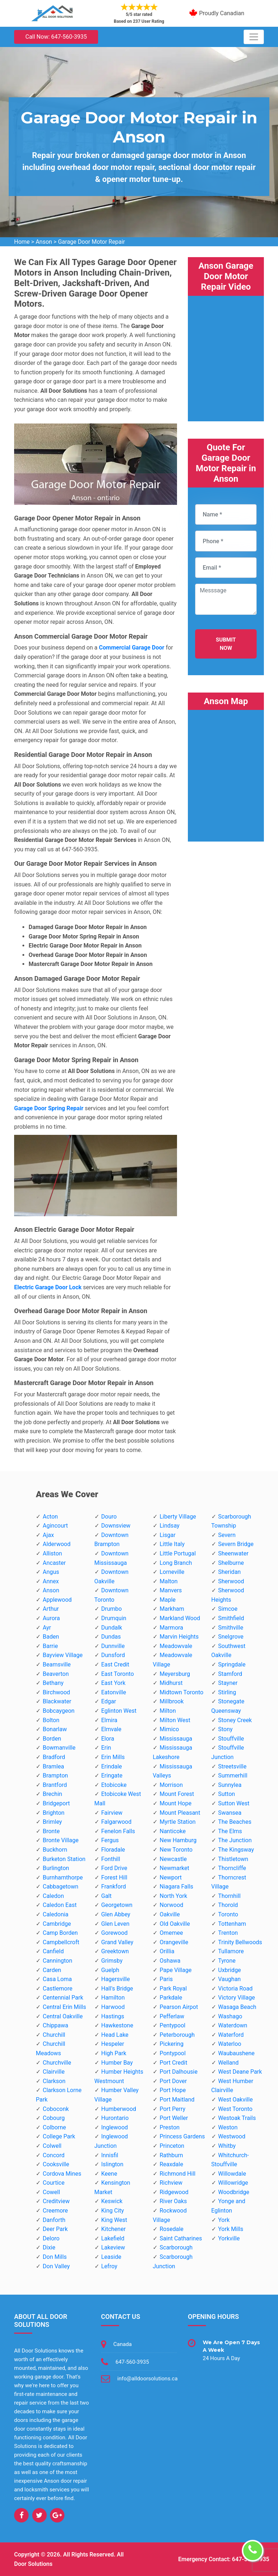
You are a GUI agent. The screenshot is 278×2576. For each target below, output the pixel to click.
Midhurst (171, 1682)
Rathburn (171, 2155)
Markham (172, 1608)
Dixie (49, 2247)
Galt (106, 1895)
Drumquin (113, 1618)
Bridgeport (56, 1803)
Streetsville (232, 1766)
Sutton (226, 1794)
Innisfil (109, 2155)
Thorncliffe (232, 1868)
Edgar (108, 1701)
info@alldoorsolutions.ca (147, 2378)
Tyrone (227, 1960)
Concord (53, 2155)
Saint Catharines (181, 2238)
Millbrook (172, 1701)
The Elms (230, 1831)
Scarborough (176, 2247)
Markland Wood (180, 1618)
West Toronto (235, 2108)
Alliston (52, 1553)
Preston (170, 2127)
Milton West (175, 1720)
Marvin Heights (179, 1636)
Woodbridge (233, 2192)
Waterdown (233, 2025)
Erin (106, 1747)
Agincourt (55, 1525)
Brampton (55, 1775)
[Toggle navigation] (254, 37)
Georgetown (116, 1905)
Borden (52, 1738)
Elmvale (111, 1729)
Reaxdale (171, 2164)
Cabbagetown (60, 1886)
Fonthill (110, 1859)
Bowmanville (59, 1747)
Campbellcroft (61, 1942)
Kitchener (113, 2229)
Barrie (50, 1646)
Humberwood (118, 2108)
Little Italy (172, 1544)
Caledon (53, 1895)
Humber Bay (117, 2062)
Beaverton (56, 1673)
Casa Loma (57, 1979)
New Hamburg (178, 1840)
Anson (43, 241)
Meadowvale (176, 1646)
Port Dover (173, 2081)
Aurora (51, 1618)
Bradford (54, 1757)
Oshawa (170, 1960)
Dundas (111, 1636)
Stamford (230, 1673)
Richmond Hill (177, 2173)
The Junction (235, 1840)
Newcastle (173, 1859)
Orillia (167, 1951)
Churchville (57, 2062)
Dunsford (113, 1655)
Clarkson (54, 2081)
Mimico (169, 1729)
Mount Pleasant (180, 1812)
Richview (171, 2182)
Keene (109, 2173)
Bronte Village (61, 1840)
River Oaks (173, 2201)
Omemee (171, 1932)
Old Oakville (175, 1923)
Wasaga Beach (237, 2007)
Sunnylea (230, 1784)
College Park (59, 2136)
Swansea (230, 1812)
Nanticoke (173, 1831)
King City (112, 2210)
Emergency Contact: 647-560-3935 (223, 2559)
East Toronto (117, 1673)
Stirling (227, 1692)
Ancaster (54, 1562)
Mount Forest (177, 1794)
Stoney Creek (235, 1720)
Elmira (109, 1720)
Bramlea (53, 1766)
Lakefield (113, 2238)
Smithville (230, 1627)
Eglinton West (118, 1710)
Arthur (51, 1608)
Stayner (228, 1682)
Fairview (112, 1812)
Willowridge (233, 2182)
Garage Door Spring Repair (48, 1108)
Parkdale (171, 1997)
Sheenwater (233, 1553)
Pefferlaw (172, 2016)
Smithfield (231, 1618)
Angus (51, 1571)
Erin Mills (113, 1757)
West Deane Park (240, 2071)
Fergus (110, 1840)
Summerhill (233, 1775)
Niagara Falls (176, 1886)
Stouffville (231, 1738)
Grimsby (112, 1960)
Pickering (172, 2043)
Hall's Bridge (117, 1988)
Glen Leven (115, 1923)
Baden (51, 1636)
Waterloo (229, 2043)
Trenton (228, 1932)
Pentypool (172, 2025)
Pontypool (173, 2053)
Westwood (231, 2136)
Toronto (228, 1914)
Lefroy (109, 2266)
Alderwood (57, 1544)
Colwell (52, 2145)
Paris (166, 1979)
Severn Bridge (236, 1544)
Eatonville (113, 1692)
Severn (227, 1535)
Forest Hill (114, 1877)
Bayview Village (63, 1655)
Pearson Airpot (179, 2007)
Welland (228, 2062)
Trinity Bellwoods (240, 1942)
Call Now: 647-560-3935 (56, 36)
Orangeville (174, 1942)
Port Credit (173, 2062)
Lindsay (170, 1525)
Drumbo (111, 1608)
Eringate (112, 1775)
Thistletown (233, 1859)
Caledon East (60, 1905)
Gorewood (114, 1932)
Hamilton (113, 1997)
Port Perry (172, 2108)
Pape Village (175, 1970)
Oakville (170, 1914)
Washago (230, 2016)
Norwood (171, 1905)
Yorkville (229, 2238)
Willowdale (232, 2173)
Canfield (53, 1951)
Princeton (172, 2145)
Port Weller (174, 2118)
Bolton (51, 1720)
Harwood (113, 2007)
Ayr (47, 1627)
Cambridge (57, 1923)
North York (173, 1895)
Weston (228, 2127)
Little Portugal (178, 1553)
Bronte (51, 1831)
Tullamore (231, 1951)
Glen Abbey (115, 1914)
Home (22, 241)
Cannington (57, 1960)
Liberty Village (178, 1516)
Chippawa (55, 2025)
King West (114, 2220)
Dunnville (113, 1646)
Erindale (111, 1766)
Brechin (52, 1794)
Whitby (227, 2145)
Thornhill (229, 1895)
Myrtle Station (177, 1821)
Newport (171, 1877)
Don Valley (56, 2266)
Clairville (53, 2071)
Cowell (51, 2192)
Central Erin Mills (64, 2007)
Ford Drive (114, 1868)
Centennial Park (63, 1997)
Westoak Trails (237, 2118)
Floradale (113, 1849)
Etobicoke (114, 1784)
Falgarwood (116, 1821)
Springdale (232, 1664)
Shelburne (231, 1562)
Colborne (54, 2127)
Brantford (55, 1784)
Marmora (171, 1627)
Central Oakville (63, 2016)
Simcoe (227, 1608)
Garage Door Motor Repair (91, 241)
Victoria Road (235, 1988)
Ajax (48, 1535)
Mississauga (176, 1738)
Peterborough (177, 2034)
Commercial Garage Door (131, 647)
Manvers (171, 1590)
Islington (112, 2164)
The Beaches (235, 1821)
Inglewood (114, 2127)
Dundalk (111, 1627)
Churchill (54, 2034)
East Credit (115, 1664)
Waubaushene (236, 2053)
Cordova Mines (62, 2173)
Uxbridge (229, 1970)
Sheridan (229, 1571)
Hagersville (115, 1979)
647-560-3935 (132, 2362)
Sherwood (231, 1581)
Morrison (171, 1784)
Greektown (115, 1951)
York (224, 2220)
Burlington (56, 1868)
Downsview (116, 1525)
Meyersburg (175, 1673)
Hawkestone (117, 2025)
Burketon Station (64, 1859)
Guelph (110, 1970)
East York (113, 1682)
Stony (225, 1729)
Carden (52, 1970)
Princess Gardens (182, 2136)
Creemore (55, 2210)
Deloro (51, 2238)
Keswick (112, 2201)
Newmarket (174, 1868)
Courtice (53, 2182)
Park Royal (173, 1988)
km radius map (226, 771)
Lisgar (168, 1535)
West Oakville (235, 2099)
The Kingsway (236, 1849)
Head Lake (115, 2034)
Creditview (56, 2201)
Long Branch (176, 1562)
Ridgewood (174, 2192)
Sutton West (234, 1803)
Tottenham (232, 1923)
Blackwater (57, 1701)
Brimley (52, 1821)
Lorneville (172, 1571)
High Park (113, 2053)
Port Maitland (177, 2099)
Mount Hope (175, 1803)
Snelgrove (231, 1636)
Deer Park (55, 2229)
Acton (50, 1516)
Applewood (57, 1599)
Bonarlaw (55, 1729)
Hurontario (115, 2118)
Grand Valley (117, 1942)
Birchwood (56, 1692)
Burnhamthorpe (63, 1877)
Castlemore (57, 1988)
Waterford (231, 2034)
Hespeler (112, 2043)
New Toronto (176, 1849)
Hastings (113, 2016)
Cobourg (54, 2118)
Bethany (53, 1682)
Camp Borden (60, 1932)
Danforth (54, 2220)
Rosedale (172, 2229)
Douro (109, 1516)
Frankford (113, 1886)
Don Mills (55, 2256)
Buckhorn (55, 1849)
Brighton (53, 1812)
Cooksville (56, 2164)
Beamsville (57, 1664)
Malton (169, 1581)
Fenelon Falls (118, 1831)
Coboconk (56, 2108)
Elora (107, 1738)
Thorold (228, 1905)
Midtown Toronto (181, 1692)
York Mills (231, 2229)
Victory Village (236, 1997)
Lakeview (113, 2247)
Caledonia (55, 1914)
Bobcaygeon (59, 1710)
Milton (168, 1710)
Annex (51, 1581)
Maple (168, 1599)
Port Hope (173, 2090)
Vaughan (229, 1979)
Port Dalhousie (179, 2071)
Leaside (111, 2256)
